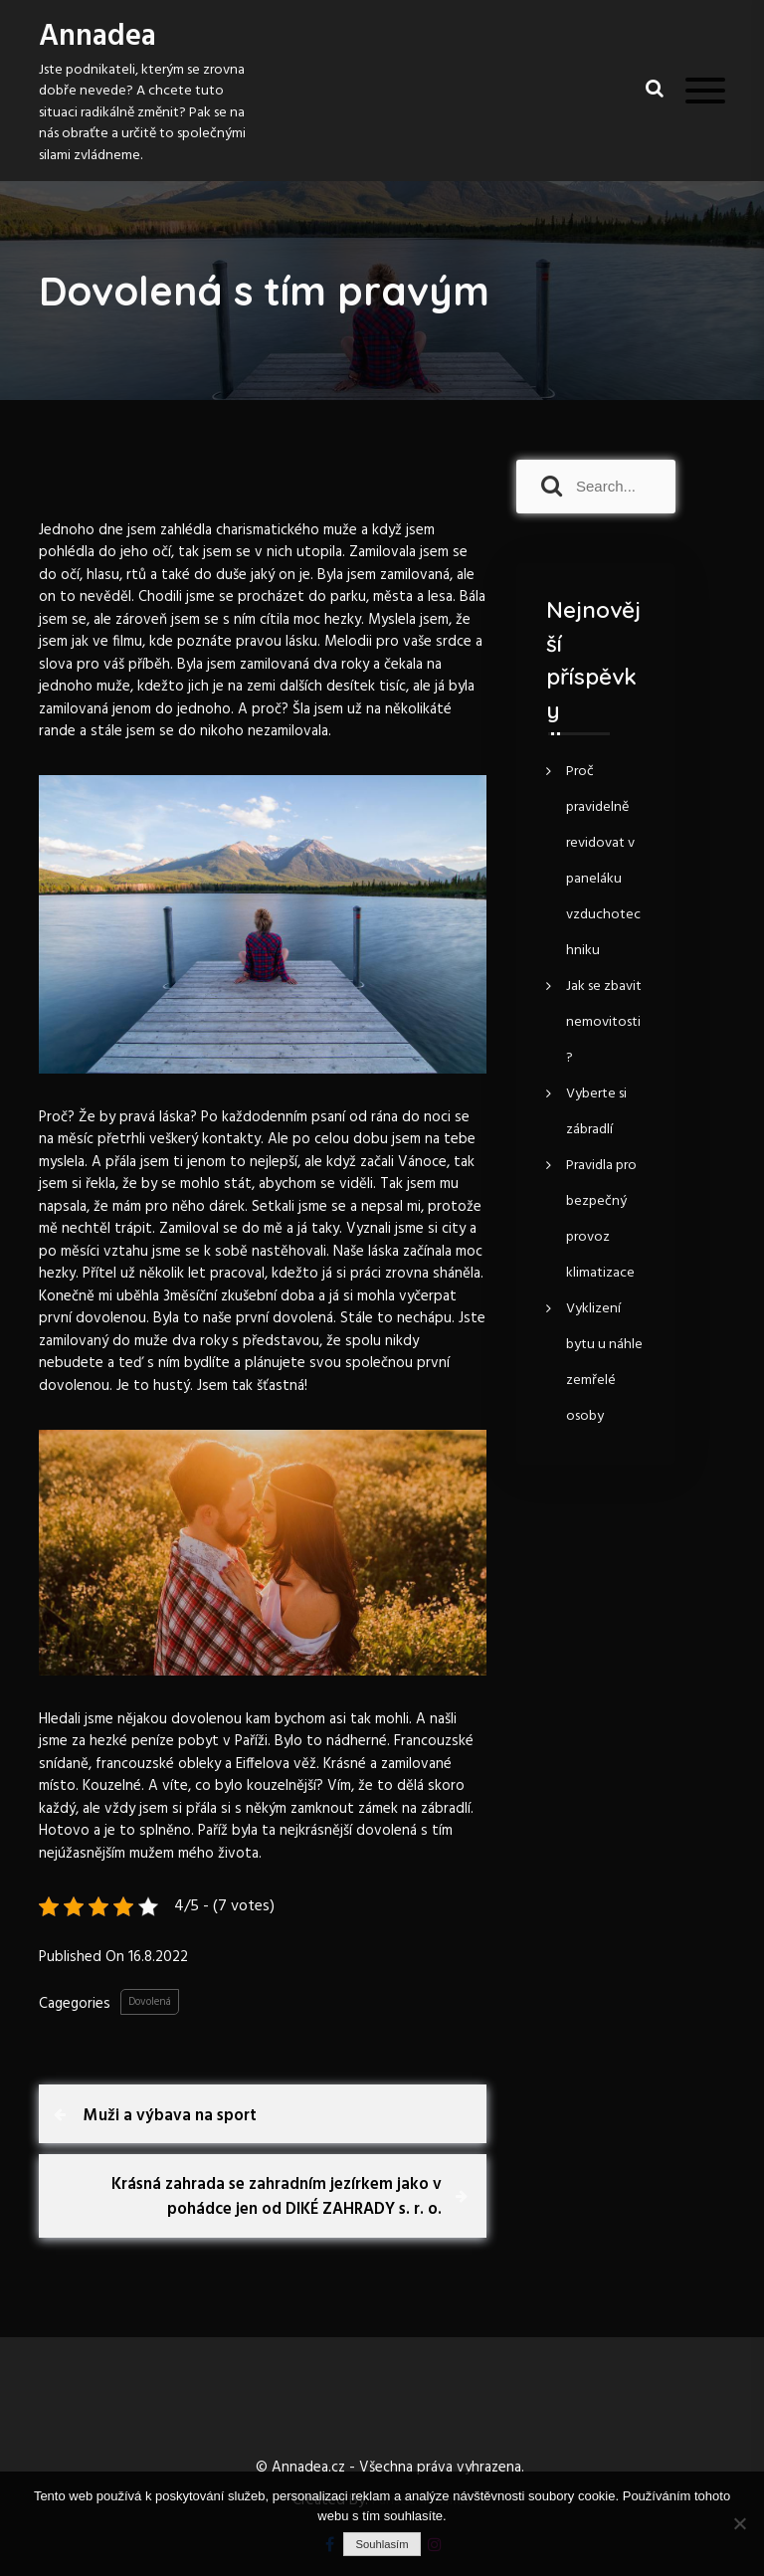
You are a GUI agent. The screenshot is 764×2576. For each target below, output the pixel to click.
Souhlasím (381, 2544)
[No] (739, 2523)
